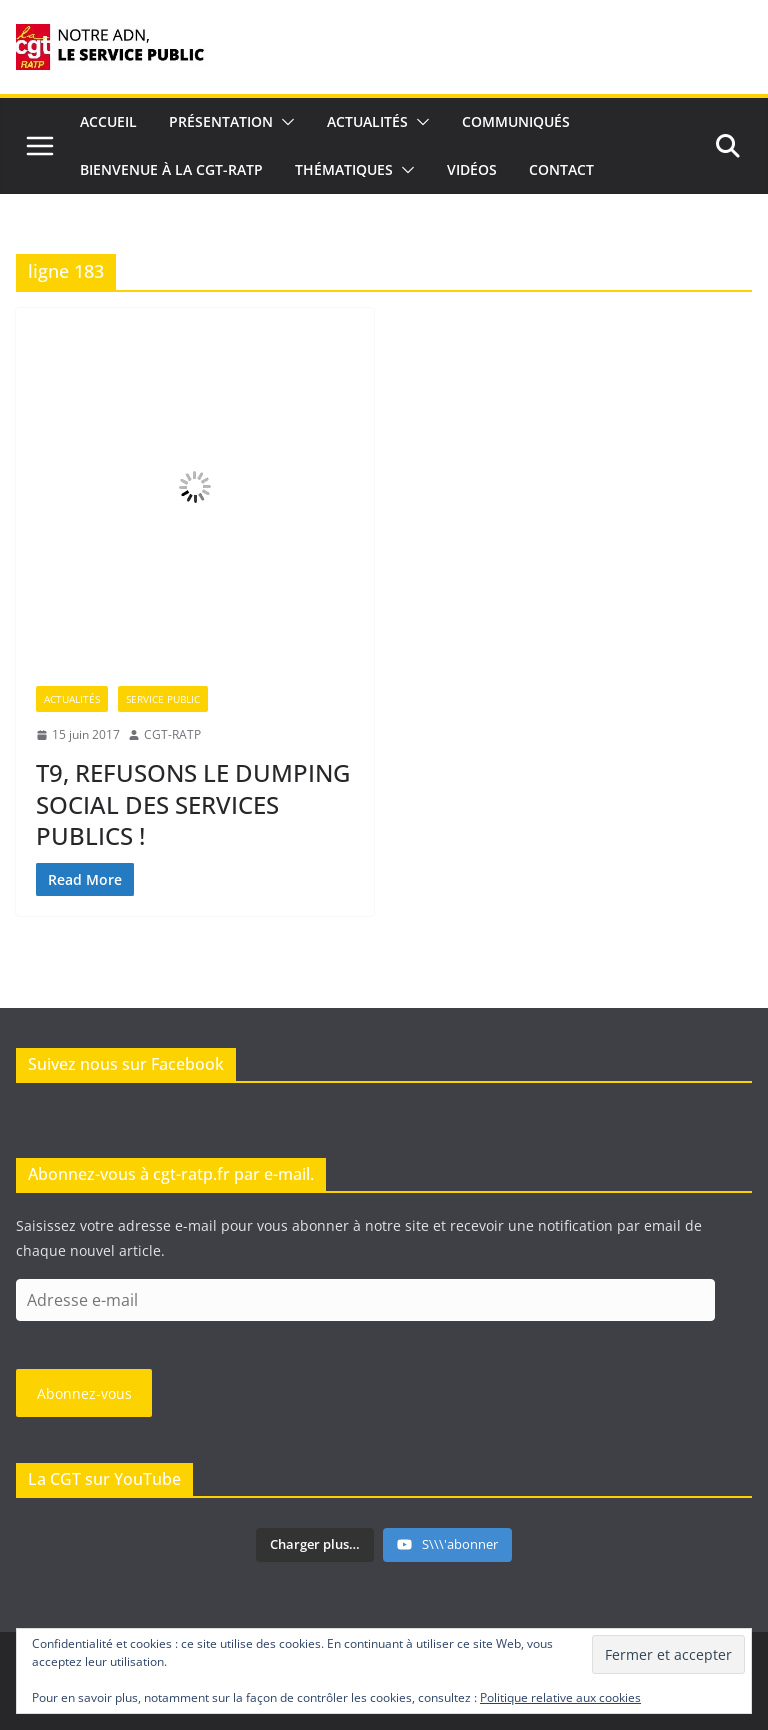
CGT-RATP (172, 734)
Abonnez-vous (84, 1393)
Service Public (163, 699)
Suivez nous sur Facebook (126, 1064)
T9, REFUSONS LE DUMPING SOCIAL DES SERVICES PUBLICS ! (193, 803)
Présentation (221, 121)
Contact (561, 169)
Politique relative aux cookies (560, 1697)
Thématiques (344, 169)
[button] (284, 122)
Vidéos (472, 169)
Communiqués (516, 121)
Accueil (108, 121)
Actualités (367, 121)
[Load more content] (315, 1545)
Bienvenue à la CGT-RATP (171, 169)
